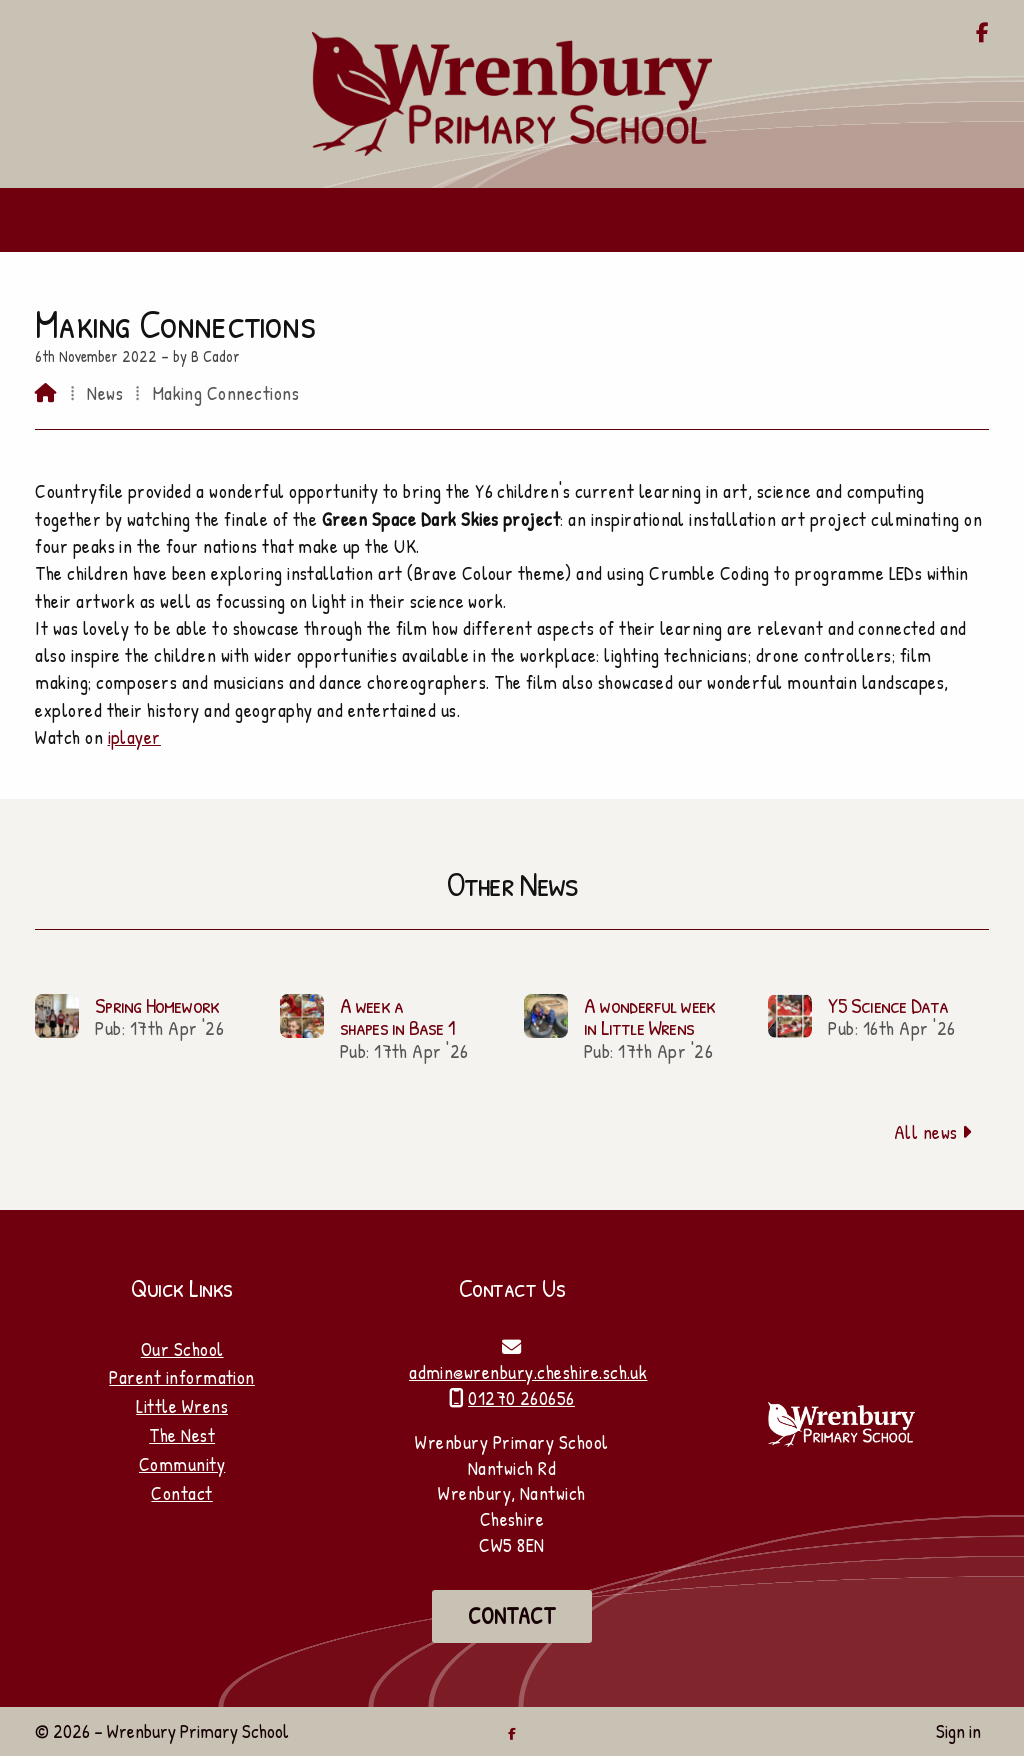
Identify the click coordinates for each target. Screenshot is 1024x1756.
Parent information (182, 1377)
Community (182, 1464)
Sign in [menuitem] (958, 1731)
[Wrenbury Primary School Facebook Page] (982, 34)
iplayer (134, 737)
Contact (181, 1493)
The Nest (182, 1435)
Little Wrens (182, 1406)
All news (933, 1132)
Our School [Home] (182, 1349)
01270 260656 (521, 1398)
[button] (512, 220)
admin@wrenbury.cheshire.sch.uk (528, 1372)
